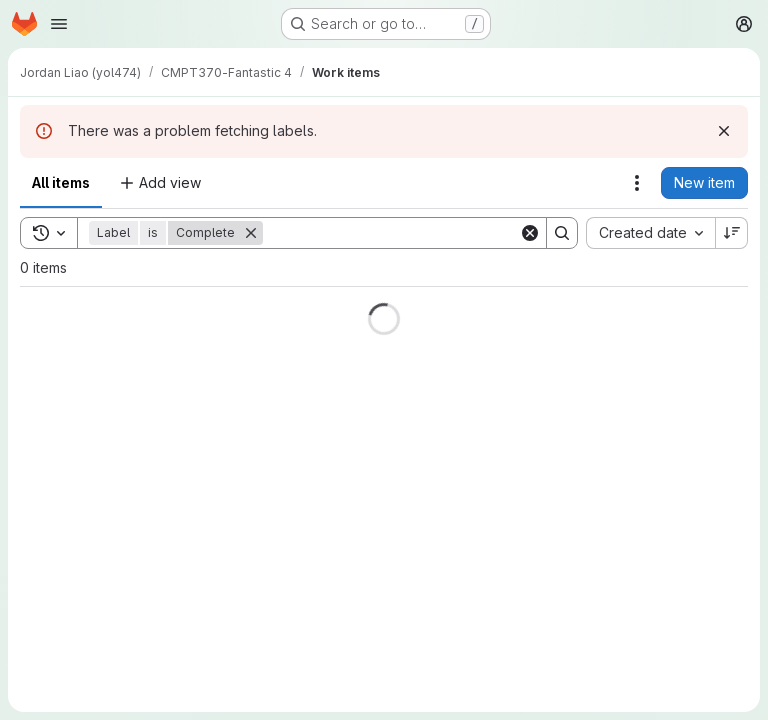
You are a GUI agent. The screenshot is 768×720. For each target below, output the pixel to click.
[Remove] (251, 233)
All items (61, 182)
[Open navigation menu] (59, 24)
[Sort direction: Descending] (732, 233)
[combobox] (650, 233)
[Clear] (530, 233)
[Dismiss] (724, 131)
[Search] (391, 233)
